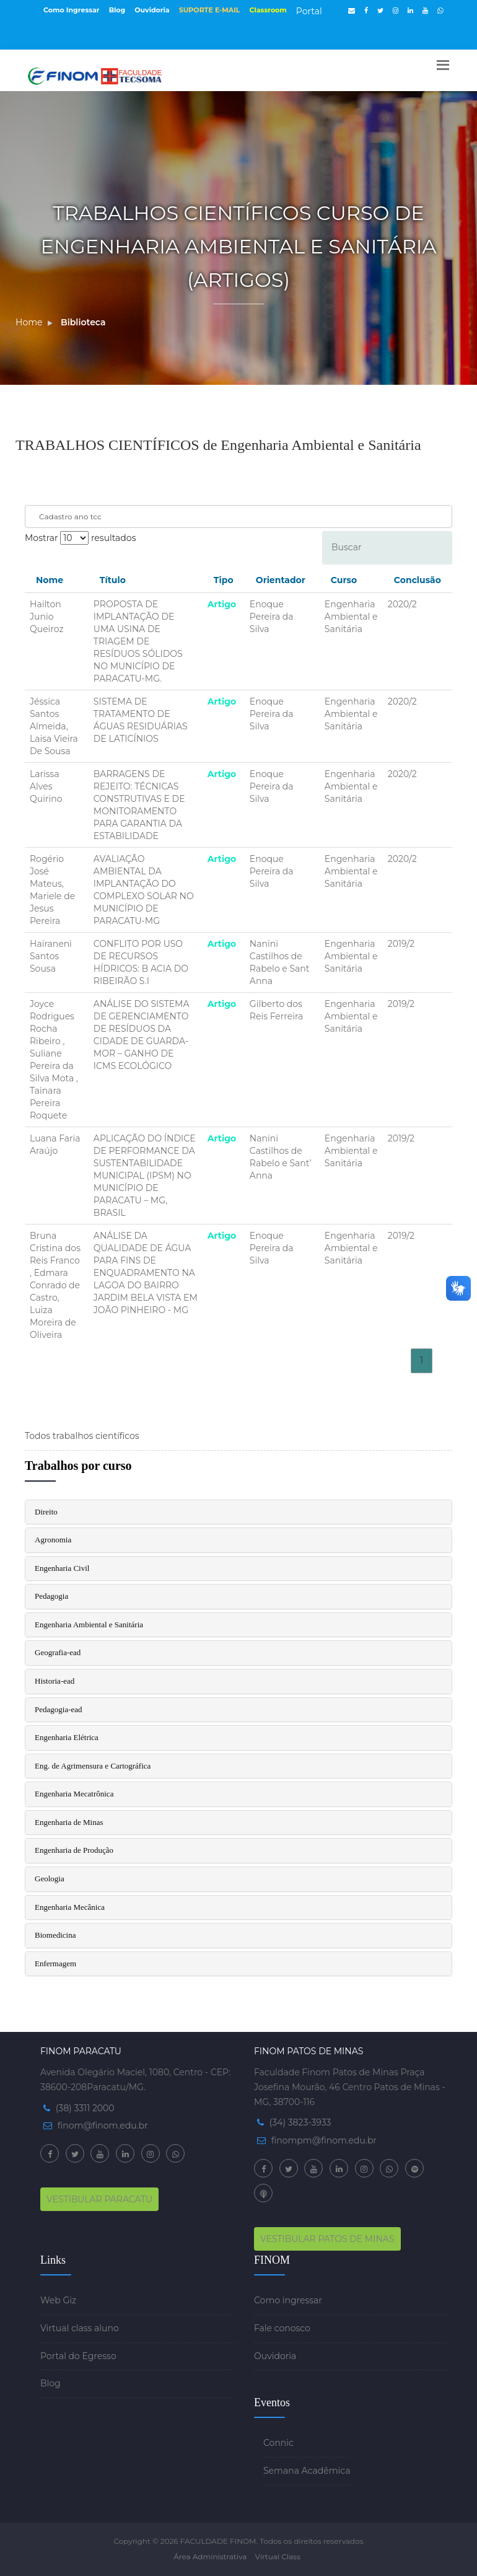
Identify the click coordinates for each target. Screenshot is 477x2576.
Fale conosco (282, 2328)
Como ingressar (288, 2300)
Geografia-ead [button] (58, 1652)
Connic (278, 2442)
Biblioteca (83, 322)
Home (28, 322)
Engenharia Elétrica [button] (66, 1737)
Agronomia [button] (53, 1539)
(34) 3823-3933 (300, 2122)
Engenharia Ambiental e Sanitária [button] (89, 1624)
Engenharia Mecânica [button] (70, 1907)
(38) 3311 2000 (85, 2108)
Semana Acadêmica (306, 2470)
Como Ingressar (71, 10)
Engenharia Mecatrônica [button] (74, 1793)
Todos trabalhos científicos (82, 1435)
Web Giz (58, 2300)
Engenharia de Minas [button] (69, 1822)
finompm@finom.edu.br (324, 2140)
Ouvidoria (151, 10)
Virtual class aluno (79, 2328)
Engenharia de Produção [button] (74, 1850)
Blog (117, 10)
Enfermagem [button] (55, 1963)
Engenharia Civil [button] (62, 1568)
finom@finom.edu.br (103, 2125)
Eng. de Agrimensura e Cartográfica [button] (93, 1765)
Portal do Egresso (78, 2356)
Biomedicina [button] (55, 1935)
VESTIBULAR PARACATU (99, 2199)
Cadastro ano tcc (70, 516)
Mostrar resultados (80, 538)
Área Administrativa (210, 2556)
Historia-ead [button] (54, 1681)
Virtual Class (277, 2556)
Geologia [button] (49, 1878)
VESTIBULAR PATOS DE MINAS (327, 2238)
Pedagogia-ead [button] (58, 1709)
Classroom (268, 10)
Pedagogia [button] (51, 1596)
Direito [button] (46, 1511)
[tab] (238, 1512)
